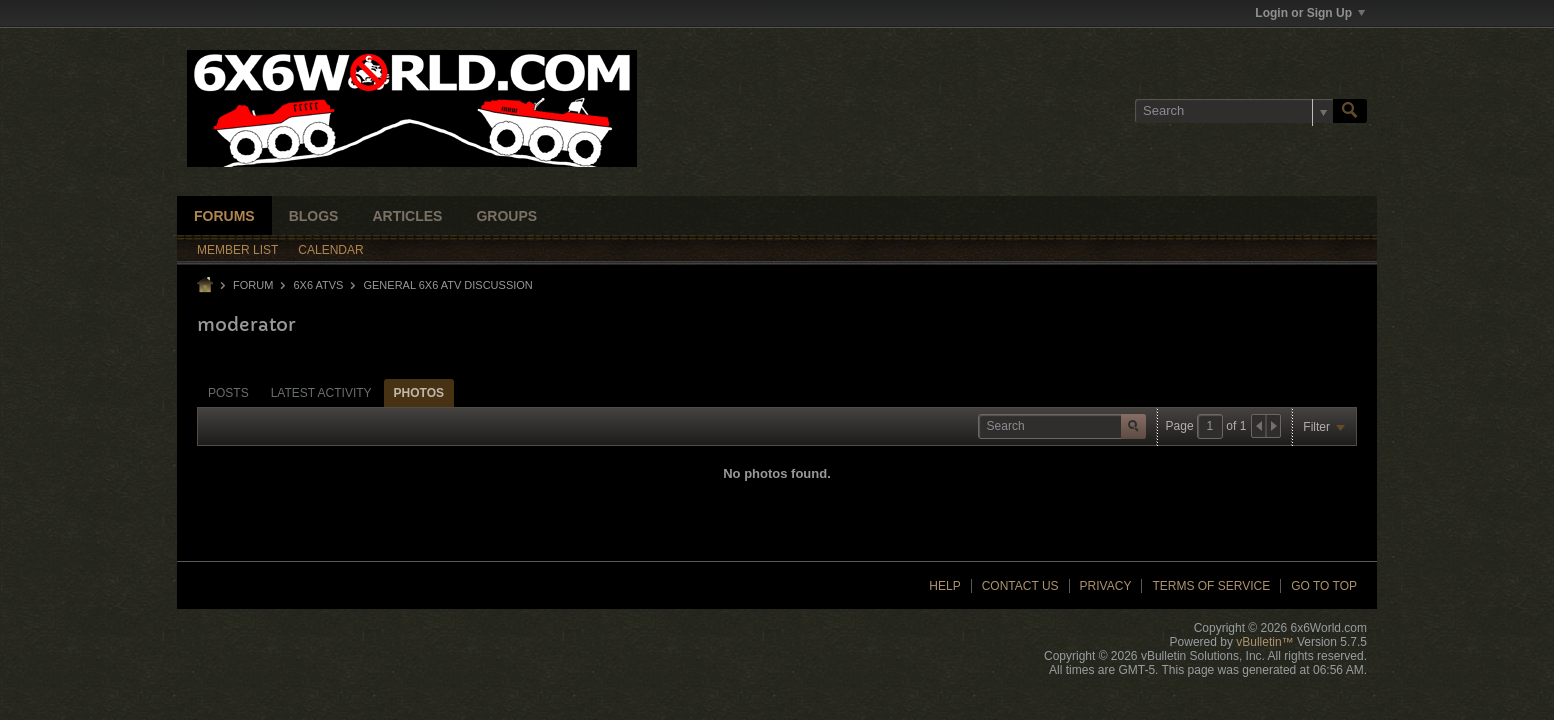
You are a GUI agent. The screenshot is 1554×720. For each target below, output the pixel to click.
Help (944, 586)
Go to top (1324, 586)
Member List (237, 250)
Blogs (314, 216)
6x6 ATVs (318, 285)
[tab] (228, 392)
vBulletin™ (1264, 642)
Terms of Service (1211, 586)
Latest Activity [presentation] (321, 393)
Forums (224, 216)
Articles (407, 216)
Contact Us (1020, 586)
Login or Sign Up (1310, 13)
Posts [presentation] (228, 393)
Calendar (330, 250)
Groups (506, 216)
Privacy (1106, 586)
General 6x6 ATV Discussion (447, 285)
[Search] (1234, 111)
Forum (253, 285)
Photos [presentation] (419, 393)
